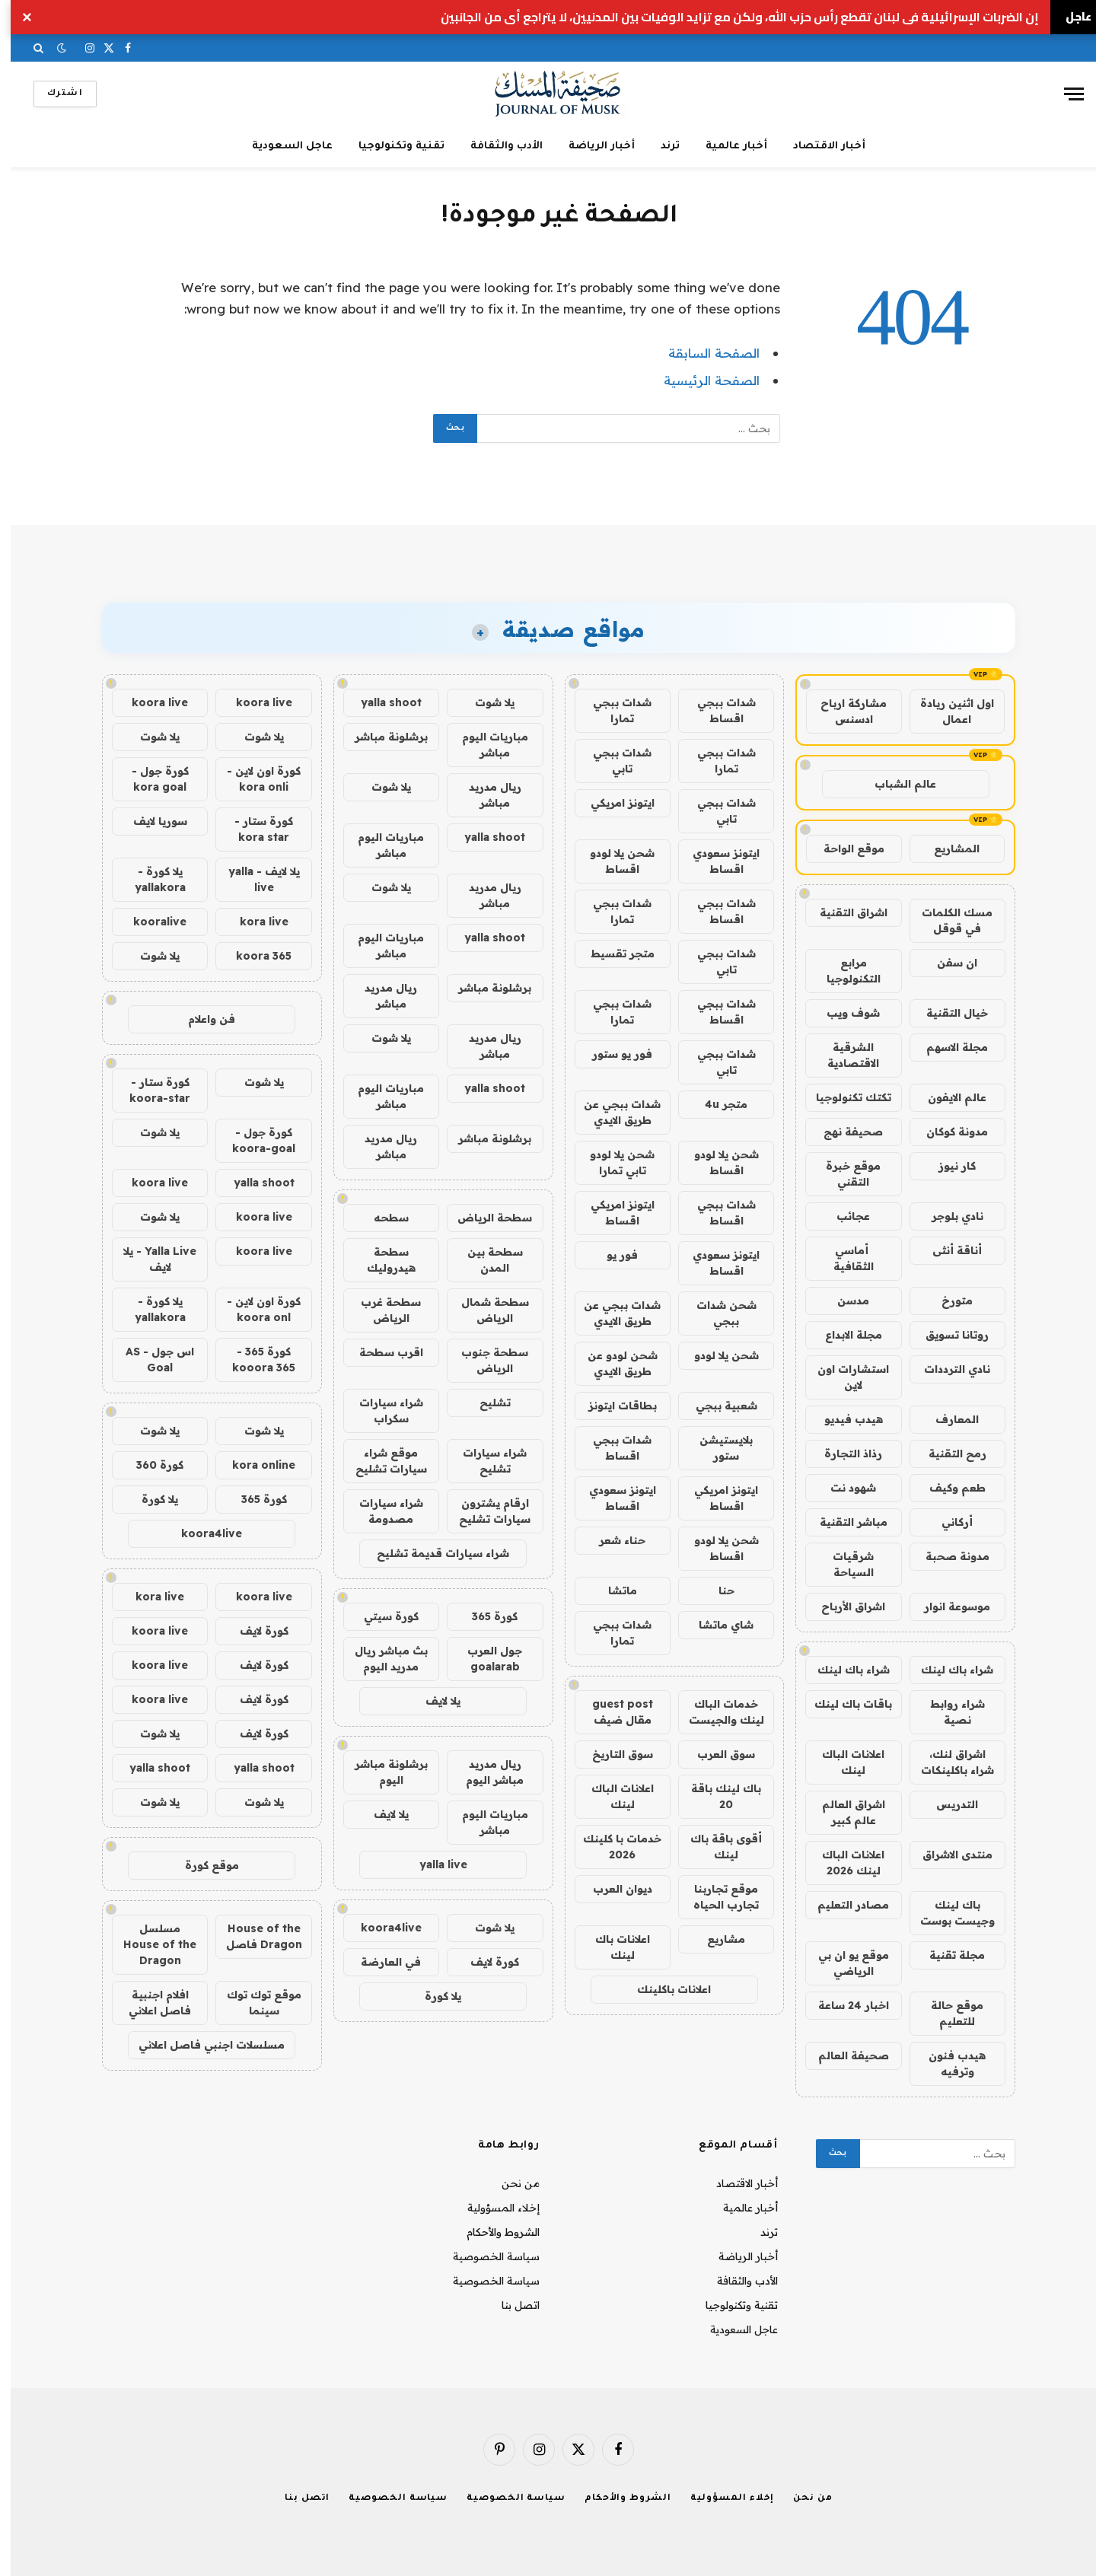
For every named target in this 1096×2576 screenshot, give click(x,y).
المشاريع (946, 848)
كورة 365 (484, 1616)
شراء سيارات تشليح (484, 1461)
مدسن (843, 1300)
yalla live (433, 1864)
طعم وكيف (947, 1488)
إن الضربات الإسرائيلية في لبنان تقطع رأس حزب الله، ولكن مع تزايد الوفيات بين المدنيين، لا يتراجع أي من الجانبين (729, 17)
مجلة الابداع (842, 1335)
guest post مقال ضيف (611, 1712)
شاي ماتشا (715, 1625)
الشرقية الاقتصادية (842, 1055)
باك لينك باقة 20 (715, 1796)
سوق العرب (715, 1754)
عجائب (842, 1216)
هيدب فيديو (843, 1419)
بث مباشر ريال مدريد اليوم (380, 1658)
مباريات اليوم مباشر (484, 744)
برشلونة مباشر (380, 737)
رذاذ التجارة (842, 1453)
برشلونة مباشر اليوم (380, 1772)
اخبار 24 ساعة (843, 2005)
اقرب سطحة (381, 1352)
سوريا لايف (150, 821)
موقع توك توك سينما (253, 2002)
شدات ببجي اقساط (716, 710)
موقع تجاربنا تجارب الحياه (715, 1897)
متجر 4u (715, 1104)
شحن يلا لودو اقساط (611, 861)
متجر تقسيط (612, 953)
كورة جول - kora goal (149, 779)
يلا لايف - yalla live (253, 879)
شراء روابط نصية (946, 1712)
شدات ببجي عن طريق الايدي (611, 1112)
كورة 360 (149, 1465)
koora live (253, 702)
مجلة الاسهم (946, 1047)
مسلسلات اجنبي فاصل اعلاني (201, 2045)
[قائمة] (1063, 94)
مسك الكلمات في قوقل (946, 920)
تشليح (484, 1402)
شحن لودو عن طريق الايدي (612, 1363)
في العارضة (380, 1962)
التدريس (946, 1804)
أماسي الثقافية (843, 1258)
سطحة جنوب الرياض (484, 1360)
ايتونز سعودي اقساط (715, 861)
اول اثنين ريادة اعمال (946, 711)
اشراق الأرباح (843, 1606)
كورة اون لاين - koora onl (253, 1309)
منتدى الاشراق (947, 1854)
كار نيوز (946, 1166)
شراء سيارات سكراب (381, 1410)
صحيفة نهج (842, 1131)
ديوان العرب (612, 1889)
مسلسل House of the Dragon (149, 1944)
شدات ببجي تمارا (611, 710)
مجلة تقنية (946, 1955)
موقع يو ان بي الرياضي (843, 1963)
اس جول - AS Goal (149, 1359)
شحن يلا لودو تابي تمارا (611, 1162)
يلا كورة (432, 1996)
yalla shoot (380, 702)
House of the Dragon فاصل (253, 1936)
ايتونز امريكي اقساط (612, 1213)
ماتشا (611, 1590)
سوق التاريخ (611, 1754)
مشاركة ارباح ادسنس (843, 711)
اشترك (54, 94)
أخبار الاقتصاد (818, 146)
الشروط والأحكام (492, 2232)
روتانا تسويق (946, 1335)
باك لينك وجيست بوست (947, 1913)
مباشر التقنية (843, 1522)
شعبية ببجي (716, 1405)
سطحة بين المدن (484, 1260)
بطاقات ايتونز (612, 1405)
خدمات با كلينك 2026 (611, 1846)
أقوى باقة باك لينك (715, 1846)
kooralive (149, 921)
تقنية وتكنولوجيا (391, 146)
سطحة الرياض (484, 1217)
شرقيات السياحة (842, 1564)
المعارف (946, 1419)
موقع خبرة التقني (842, 1174)
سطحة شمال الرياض (484, 1310)
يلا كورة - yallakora (149, 879)
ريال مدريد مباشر (484, 795)
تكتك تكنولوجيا (843, 1097)
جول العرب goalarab (484, 1658)
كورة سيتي (380, 1616)
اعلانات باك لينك (612, 1947)
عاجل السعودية (281, 146)
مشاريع (715, 1939)
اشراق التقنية (843, 912)
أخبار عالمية (726, 146)
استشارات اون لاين (842, 1377)
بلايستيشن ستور (715, 1448)
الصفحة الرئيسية (701, 380)
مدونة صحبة (947, 1556)
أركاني (946, 1522)
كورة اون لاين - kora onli (253, 779)
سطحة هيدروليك (380, 1260)
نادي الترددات (946, 1369)
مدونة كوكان (946, 1131)
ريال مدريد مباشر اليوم (484, 1772)
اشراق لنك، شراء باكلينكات (946, 1762)
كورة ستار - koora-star (149, 1090)
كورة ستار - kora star (253, 829)
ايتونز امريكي (612, 803)
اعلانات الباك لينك (842, 1762)
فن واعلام (201, 1019)
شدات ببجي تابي (611, 760)
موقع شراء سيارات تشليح (380, 1461)
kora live (253, 921)
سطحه (380, 1217)
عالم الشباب (895, 784)
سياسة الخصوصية (485, 2256)
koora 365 (253, 956)
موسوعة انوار (946, 1606)
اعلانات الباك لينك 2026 (842, 1862)
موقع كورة (201, 1865)
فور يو (611, 1255)
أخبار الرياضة (591, 146)
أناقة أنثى (946, 1250)
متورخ (946, 1300)
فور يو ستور (611, 1054)
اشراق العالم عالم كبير (843, 1812)
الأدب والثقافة (496, 146)
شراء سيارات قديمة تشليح (432, 1553)
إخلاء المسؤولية (493, 2208)
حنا (716, 1590)
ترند (659, 146)
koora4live (380, 1927)
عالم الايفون (946, 1097)
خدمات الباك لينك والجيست (716, 1712)
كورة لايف (484, 1962)
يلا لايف (432, 1701)
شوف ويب (842, 1013)
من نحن (510, 2183)
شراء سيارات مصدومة (381, 1511)
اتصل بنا (510, 2305)
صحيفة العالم (843, 2055)
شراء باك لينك (946, 1669)
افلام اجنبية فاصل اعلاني (149, 2002)
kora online (253, 1465)
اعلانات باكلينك (663, 1989)
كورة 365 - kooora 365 (253, 1359)
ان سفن (946, 963)
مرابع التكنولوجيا (843, 971)
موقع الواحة (843, 848)
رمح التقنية (947, 1453)
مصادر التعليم (842, 1905)
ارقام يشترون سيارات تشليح (484, 1511)
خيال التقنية (946, 1013)
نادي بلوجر (947, 1216)
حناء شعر (611, 1540)
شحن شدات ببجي (716, 1313)
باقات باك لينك (842, 1704)
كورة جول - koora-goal (253, 1140)
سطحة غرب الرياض (380, 1310)
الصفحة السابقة (703, 353)
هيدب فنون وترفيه (946, 2063)
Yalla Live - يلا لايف (149, 1259)
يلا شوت (484, 702)
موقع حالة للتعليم (946, 2013)
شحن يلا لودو (715, 1355)
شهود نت (842, 1488)
